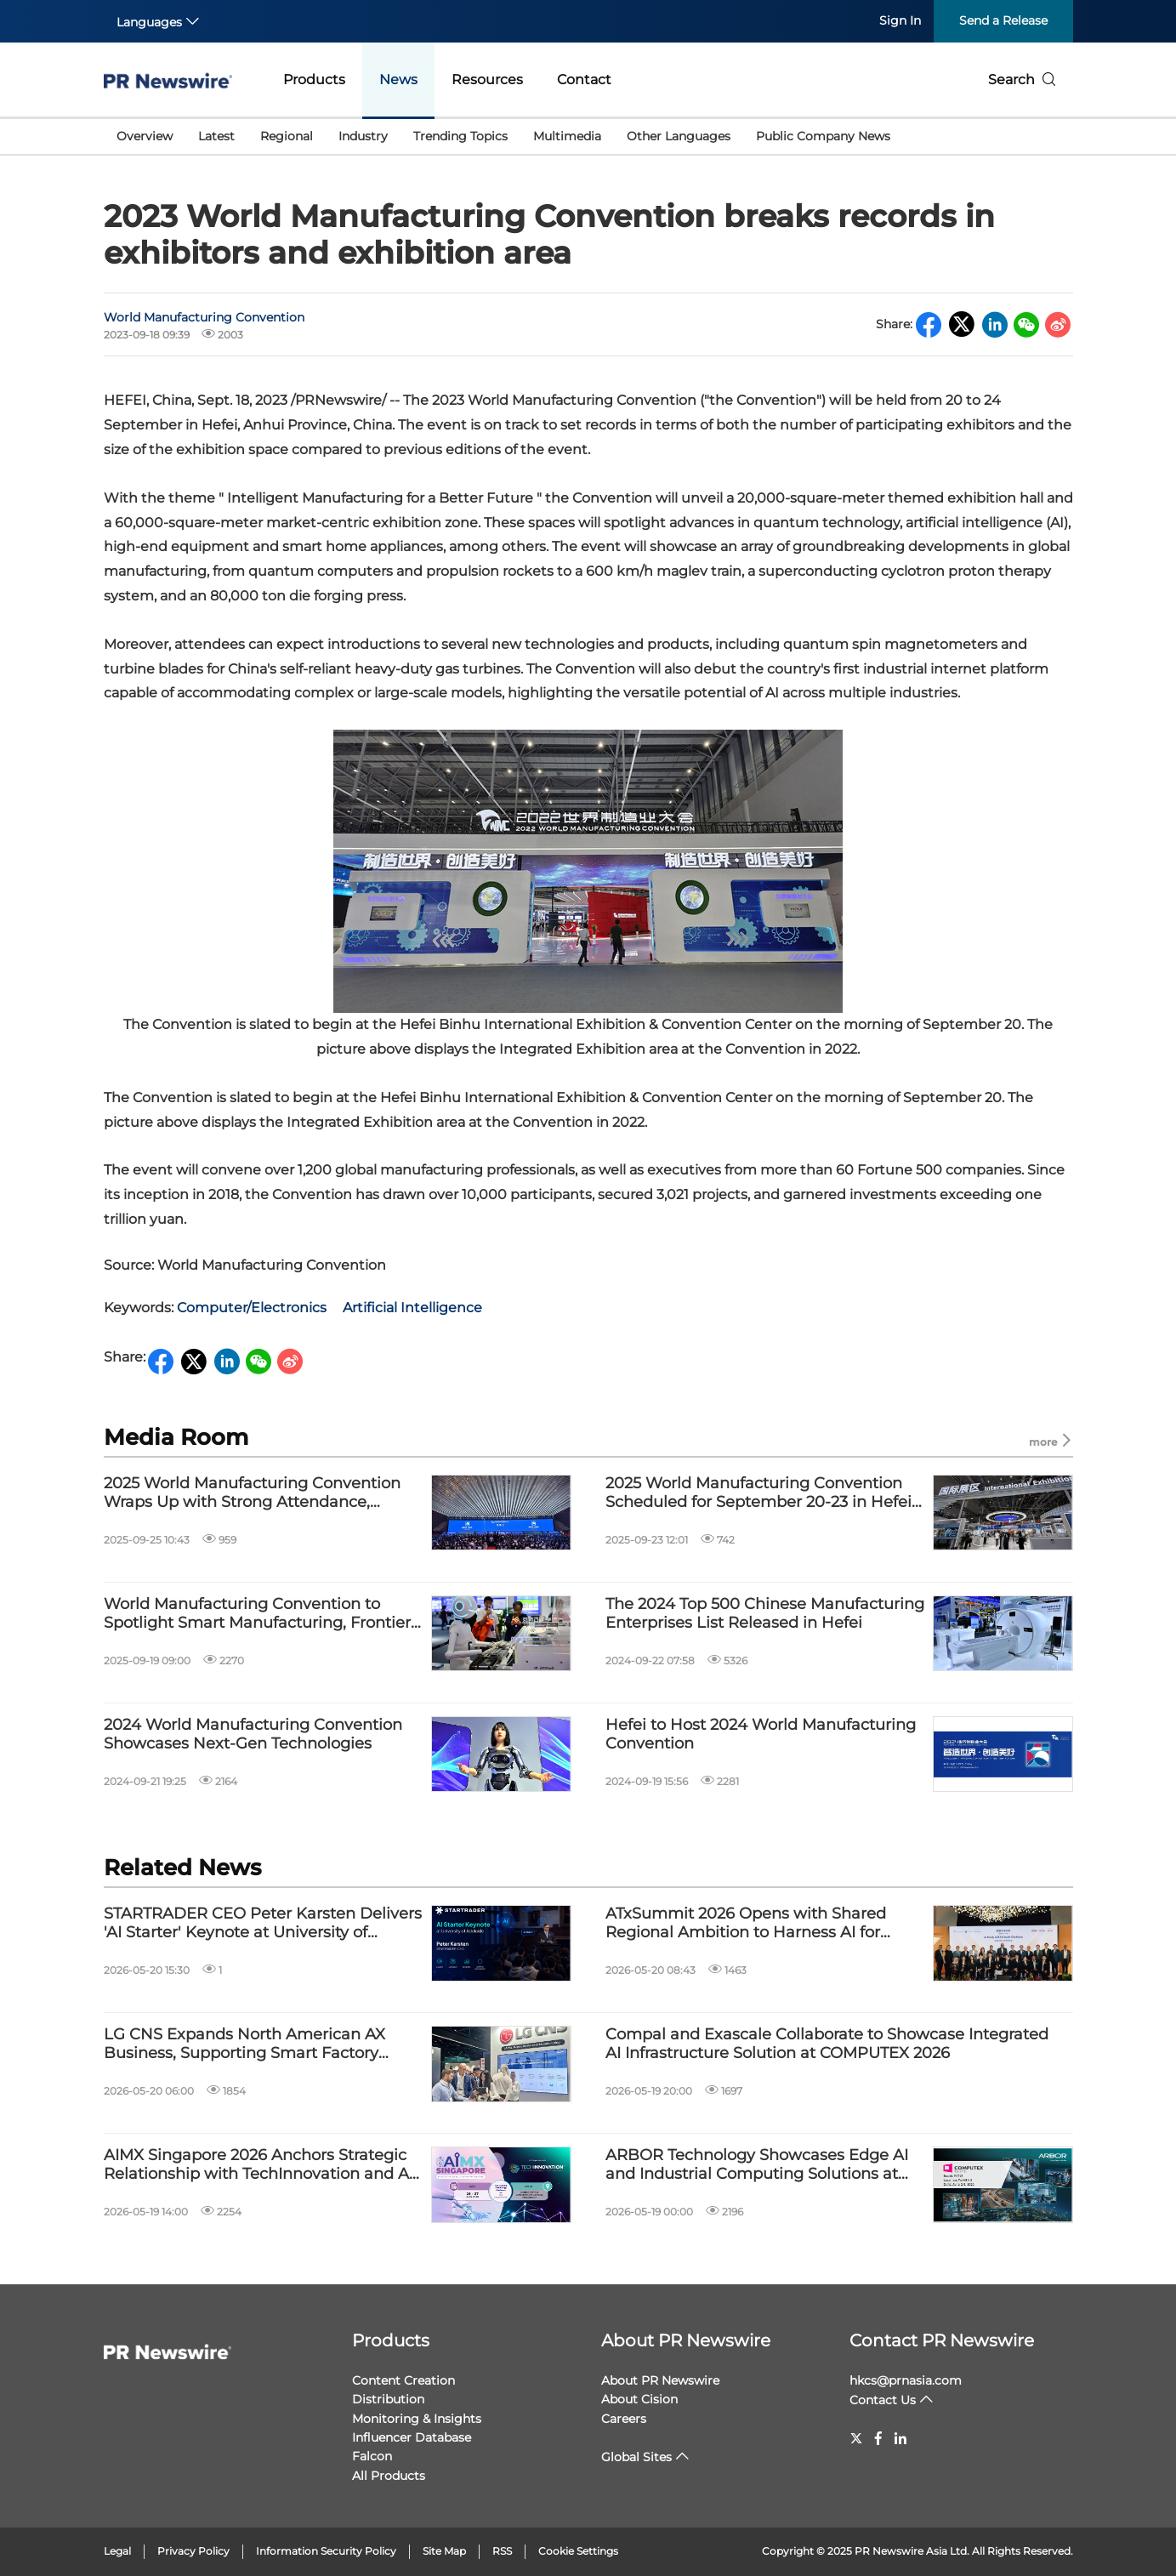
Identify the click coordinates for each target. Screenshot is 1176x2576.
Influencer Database (411, 2437)
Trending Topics (460, 136)
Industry (363, 136)
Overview (144, 136)
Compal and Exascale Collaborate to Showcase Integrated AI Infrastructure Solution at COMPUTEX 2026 (826, 2044)
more (1051, 1441)
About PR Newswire (685, 2340)
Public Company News (823, 136)
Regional (286, 136)
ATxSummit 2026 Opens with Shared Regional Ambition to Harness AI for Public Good (745, 1923)
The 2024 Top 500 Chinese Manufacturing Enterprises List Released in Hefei (764, 1613)
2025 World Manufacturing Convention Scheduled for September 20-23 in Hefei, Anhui (760, 1493)
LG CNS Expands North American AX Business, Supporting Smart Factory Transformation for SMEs (244, 2044)
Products (314, 79)
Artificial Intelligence (412, 1307)
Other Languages (678, 136)
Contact (584, 79)
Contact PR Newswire (941, 2340)
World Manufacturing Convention (204, 317)
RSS (502, 2551)
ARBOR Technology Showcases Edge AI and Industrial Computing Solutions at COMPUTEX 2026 (756, 2165)
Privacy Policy (193, 2551)
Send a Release (1003, 20)
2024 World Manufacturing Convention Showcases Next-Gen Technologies (253, 1734)
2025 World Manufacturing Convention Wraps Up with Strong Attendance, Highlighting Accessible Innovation (252, 1493)
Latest (216, 136)
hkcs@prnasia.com (905, 2380)
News (398, 79)
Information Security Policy (326, 2551)
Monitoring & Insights (416, 2418)
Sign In (900, 20)
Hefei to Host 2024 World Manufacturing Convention (760, 1734)
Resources (487, 79)
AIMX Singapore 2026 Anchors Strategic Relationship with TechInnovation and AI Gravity (258, 2165)
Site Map (444, 2551)
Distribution (388, 2399)
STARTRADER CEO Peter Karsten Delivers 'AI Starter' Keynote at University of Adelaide (263, 1923)
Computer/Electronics (252, 1307)
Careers (623, 2418)
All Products (388, 2475)
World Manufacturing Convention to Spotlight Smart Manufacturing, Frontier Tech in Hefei (257, 1613)
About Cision (639, 2399)
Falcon (372, 2456)
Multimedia (567, 136)
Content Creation (403, 2380)
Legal (117, 2551)
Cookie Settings (578, 2551)
